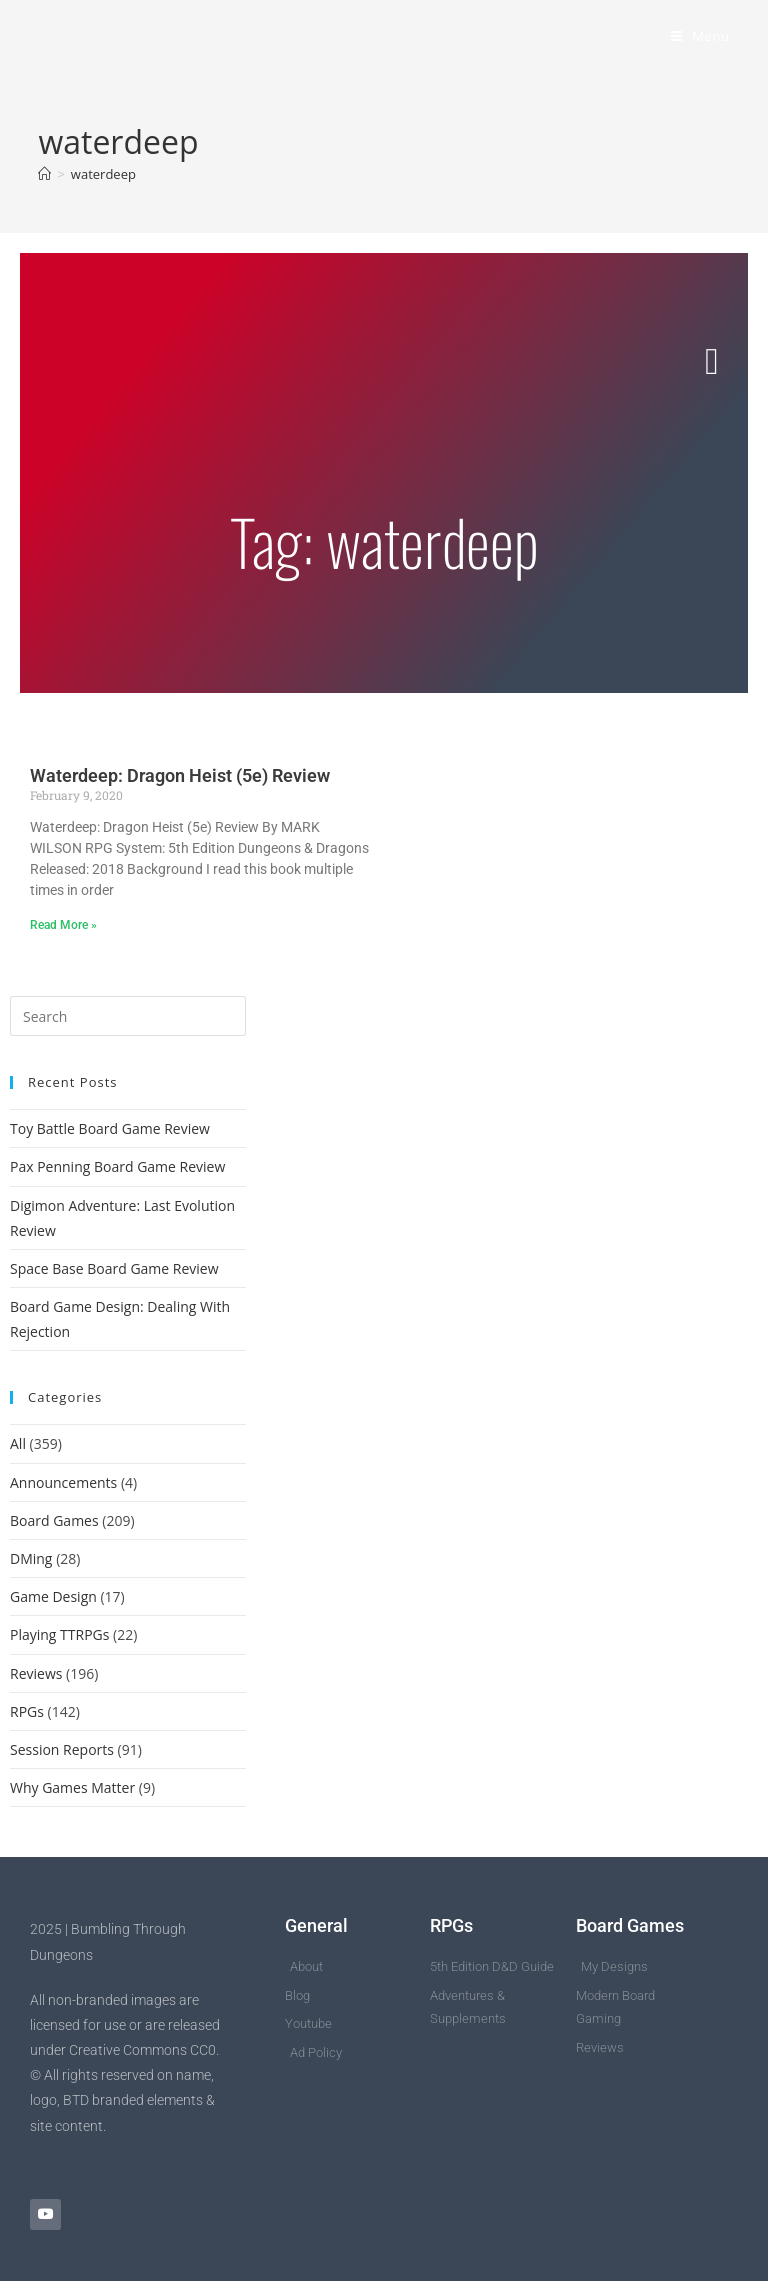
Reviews (36, 1673)
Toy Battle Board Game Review (110, 1128)
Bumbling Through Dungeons (202, 36)
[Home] (44, 174)
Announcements (63, 1482)
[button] (712, 362)
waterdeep (103, 174)
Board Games (54, 1520)
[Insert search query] (128, 1016)
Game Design (53, 1596)
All (18, 1443)
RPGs (27, 1711)
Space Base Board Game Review (114, 1268)
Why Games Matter (72, 1787)
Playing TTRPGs (59, 1634)
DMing (31, 1558)
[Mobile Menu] (700, 36)
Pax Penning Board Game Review (117, 1166)
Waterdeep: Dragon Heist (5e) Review (180, 775)
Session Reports (62, 1749)
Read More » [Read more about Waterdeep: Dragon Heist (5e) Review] (63, 925)
